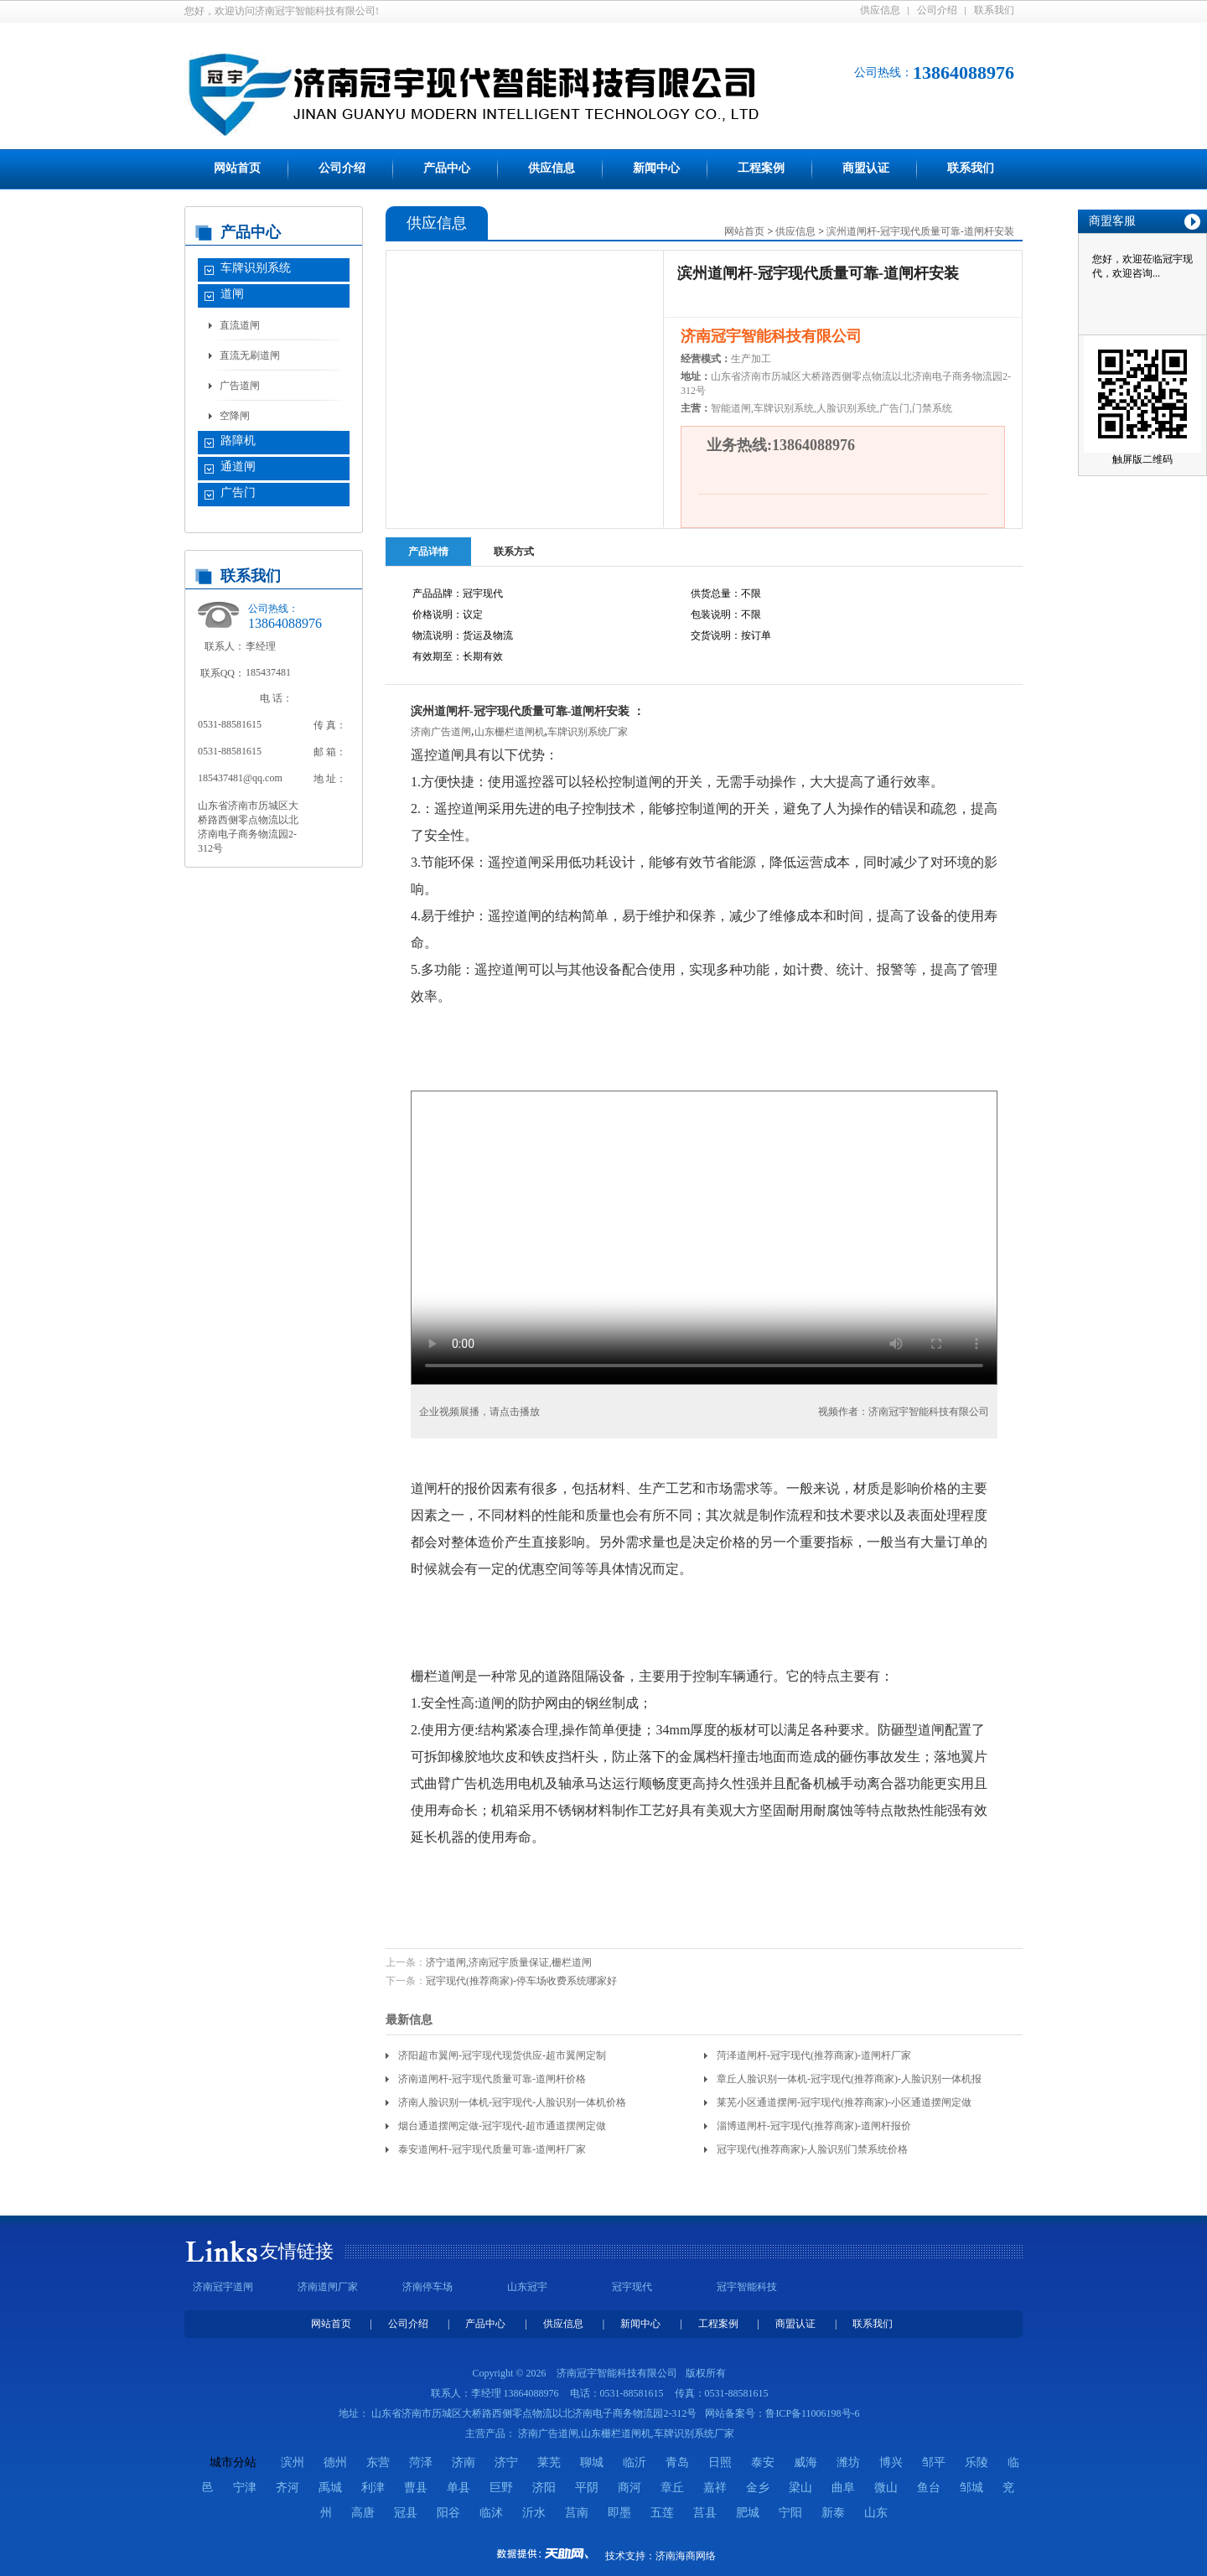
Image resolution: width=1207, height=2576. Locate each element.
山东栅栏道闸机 (509, 732)
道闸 (232, 294)
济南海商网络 (685, 2556)
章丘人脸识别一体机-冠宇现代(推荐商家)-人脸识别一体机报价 (849, 2082)
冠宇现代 (632, 2287)
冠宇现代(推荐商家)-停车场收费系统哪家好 (521, 1981)
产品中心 (446, 168)
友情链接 (297, 2251)
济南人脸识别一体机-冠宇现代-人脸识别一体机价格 (512, 2102)
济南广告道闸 (441, 732)
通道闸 (238, 466)
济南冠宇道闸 (223, 2287)
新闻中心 (656, 168)
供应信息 (880, 10)
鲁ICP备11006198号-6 (812, 2413)
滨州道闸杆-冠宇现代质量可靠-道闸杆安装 (920, 231)
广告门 (238, 492)
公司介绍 (937, 10)
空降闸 (235, 416)
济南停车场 (427, 2287)
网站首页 (237, 168)
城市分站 (233, 2462)
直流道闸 (240, 325)
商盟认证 (865, 168)
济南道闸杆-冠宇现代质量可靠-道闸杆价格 (492, 2079)
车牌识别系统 (255, 268)
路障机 (238, 440)
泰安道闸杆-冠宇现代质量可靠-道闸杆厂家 (492, 2149)
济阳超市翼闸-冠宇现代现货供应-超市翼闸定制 (502, 2055)
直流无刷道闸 (250, 355)
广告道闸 (240, 385)
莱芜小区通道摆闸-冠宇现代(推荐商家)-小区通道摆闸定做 (844, 2102)
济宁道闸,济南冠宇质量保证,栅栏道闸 (509, 1962)
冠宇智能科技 (747, 2287)
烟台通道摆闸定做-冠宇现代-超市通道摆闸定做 (502, 2126)
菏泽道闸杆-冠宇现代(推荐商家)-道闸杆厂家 (814, 2055)
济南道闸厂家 (328, 2287)
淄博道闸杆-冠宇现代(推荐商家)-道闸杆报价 (814, 2126)
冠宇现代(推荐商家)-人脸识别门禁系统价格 (812, 2149)
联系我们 (994, 10)
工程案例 (761, 168)
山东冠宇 (527, 2287)
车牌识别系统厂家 (587, 732)
